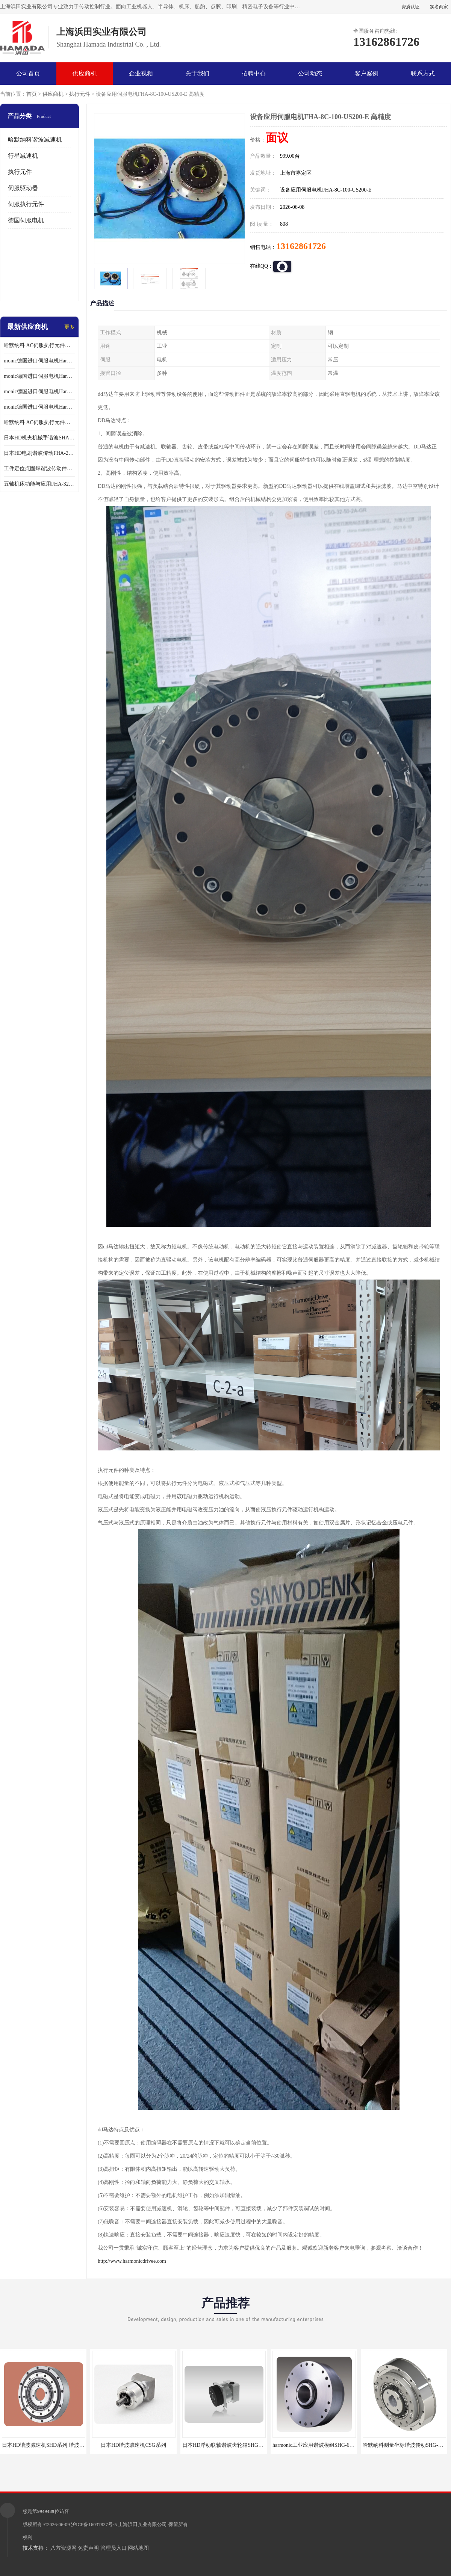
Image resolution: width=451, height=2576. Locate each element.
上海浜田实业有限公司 (142, 2524)
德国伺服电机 (26, 220)
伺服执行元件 (26, 204)
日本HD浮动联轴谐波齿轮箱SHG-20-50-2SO (232, 2445)
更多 (69, 327)
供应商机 (85, 73)
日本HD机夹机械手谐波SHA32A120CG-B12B (39, 438)
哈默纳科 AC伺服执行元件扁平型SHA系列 (39, 422)
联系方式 (423, 73)
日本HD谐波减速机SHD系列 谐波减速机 (48, 2445)
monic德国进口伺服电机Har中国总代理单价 (39, 361)
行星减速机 (23, 155)
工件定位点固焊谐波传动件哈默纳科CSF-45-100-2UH (39, 468)
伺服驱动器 (23, 188)
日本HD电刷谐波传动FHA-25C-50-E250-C (39, 453)
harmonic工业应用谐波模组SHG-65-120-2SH (322, 2445)
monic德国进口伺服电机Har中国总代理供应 (39, 407)
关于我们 (197, 73)
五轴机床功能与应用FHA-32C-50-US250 (39, 484)
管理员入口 (113, 2548)
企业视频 (141, 73)
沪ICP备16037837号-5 (94, 2524)
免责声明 (88, 2548)
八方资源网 (63, 2548)
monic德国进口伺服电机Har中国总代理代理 (39, 376)
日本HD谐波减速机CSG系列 (133, 2445)
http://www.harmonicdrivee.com (132, 2261)
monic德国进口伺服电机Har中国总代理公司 (39, 391)
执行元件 (79, 94)
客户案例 (366, 73)
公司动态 (310, 73)
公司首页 (28, 73)
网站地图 (138, 2548)
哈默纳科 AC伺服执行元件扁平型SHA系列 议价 (39, 345)
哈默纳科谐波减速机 (35, 139)
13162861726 (301, 246)
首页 (31, 94)
